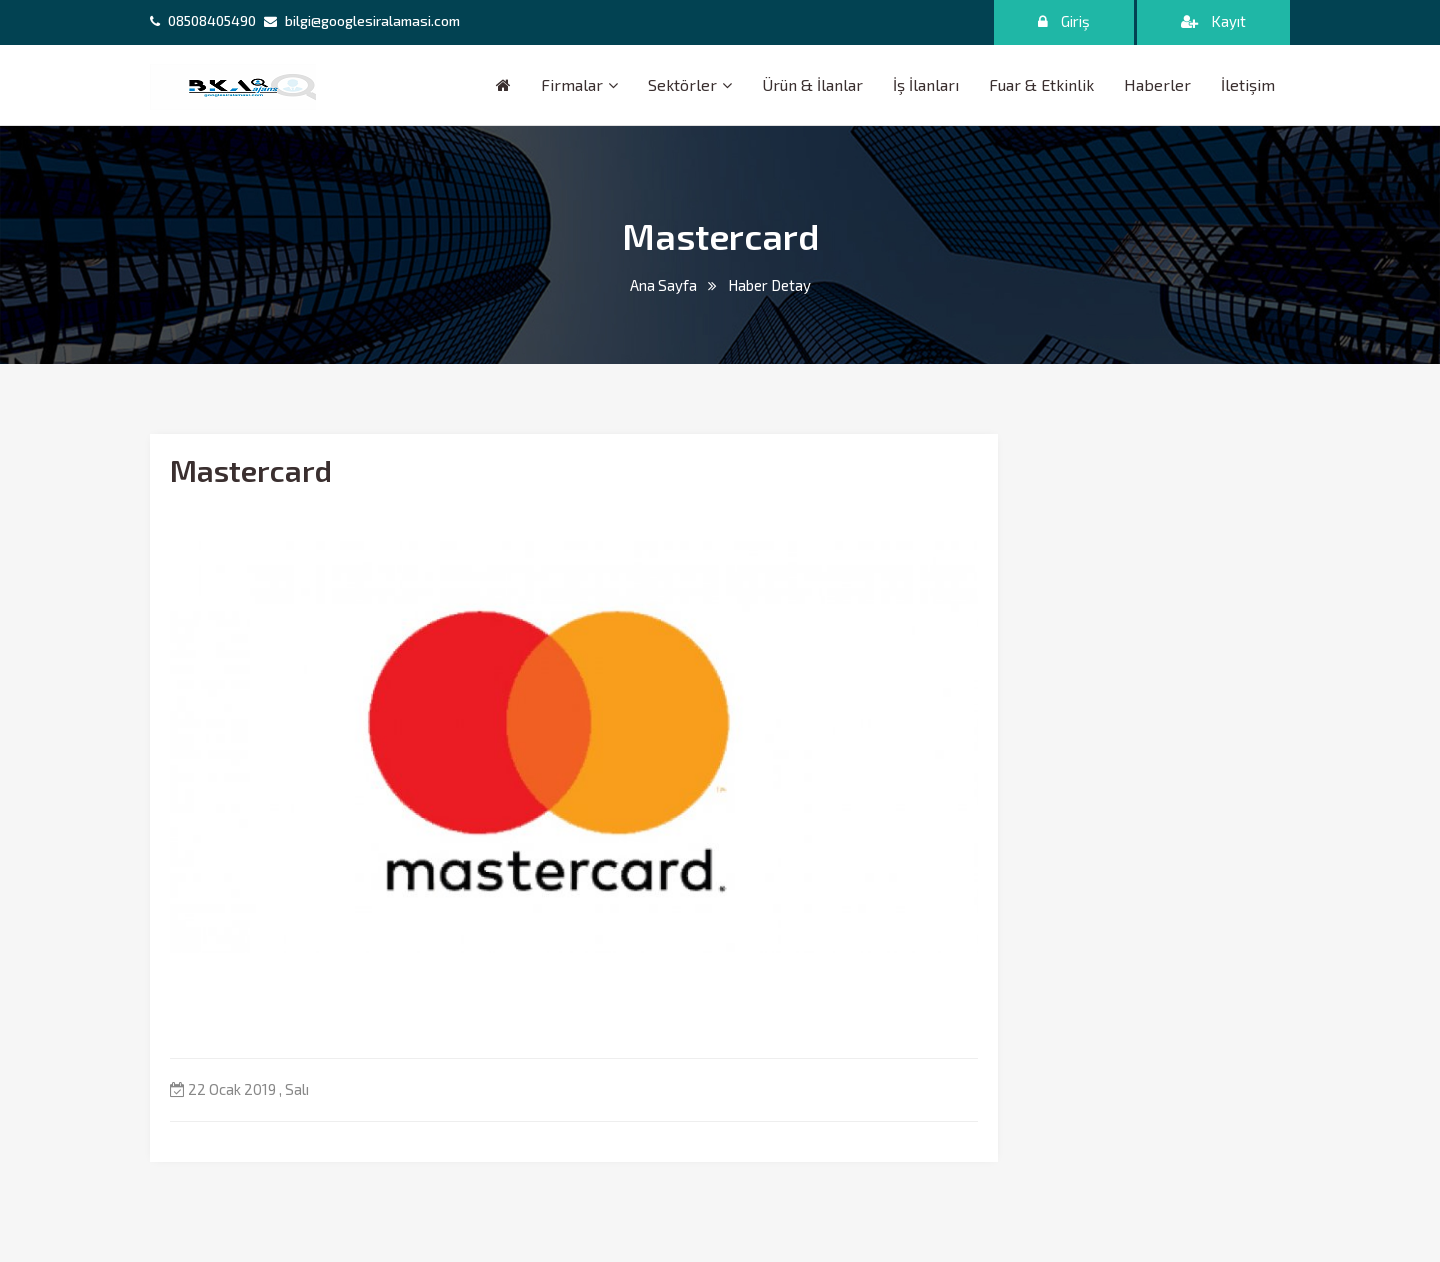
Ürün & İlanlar (812, 84)
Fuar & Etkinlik (1041, 84)
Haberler (1157, 84)
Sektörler (682, 84)
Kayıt (1213, 21)
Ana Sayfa (663, 285)
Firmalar (572, 84)
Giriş (1064, 21)
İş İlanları (926, 84)
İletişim (1248, 84)
